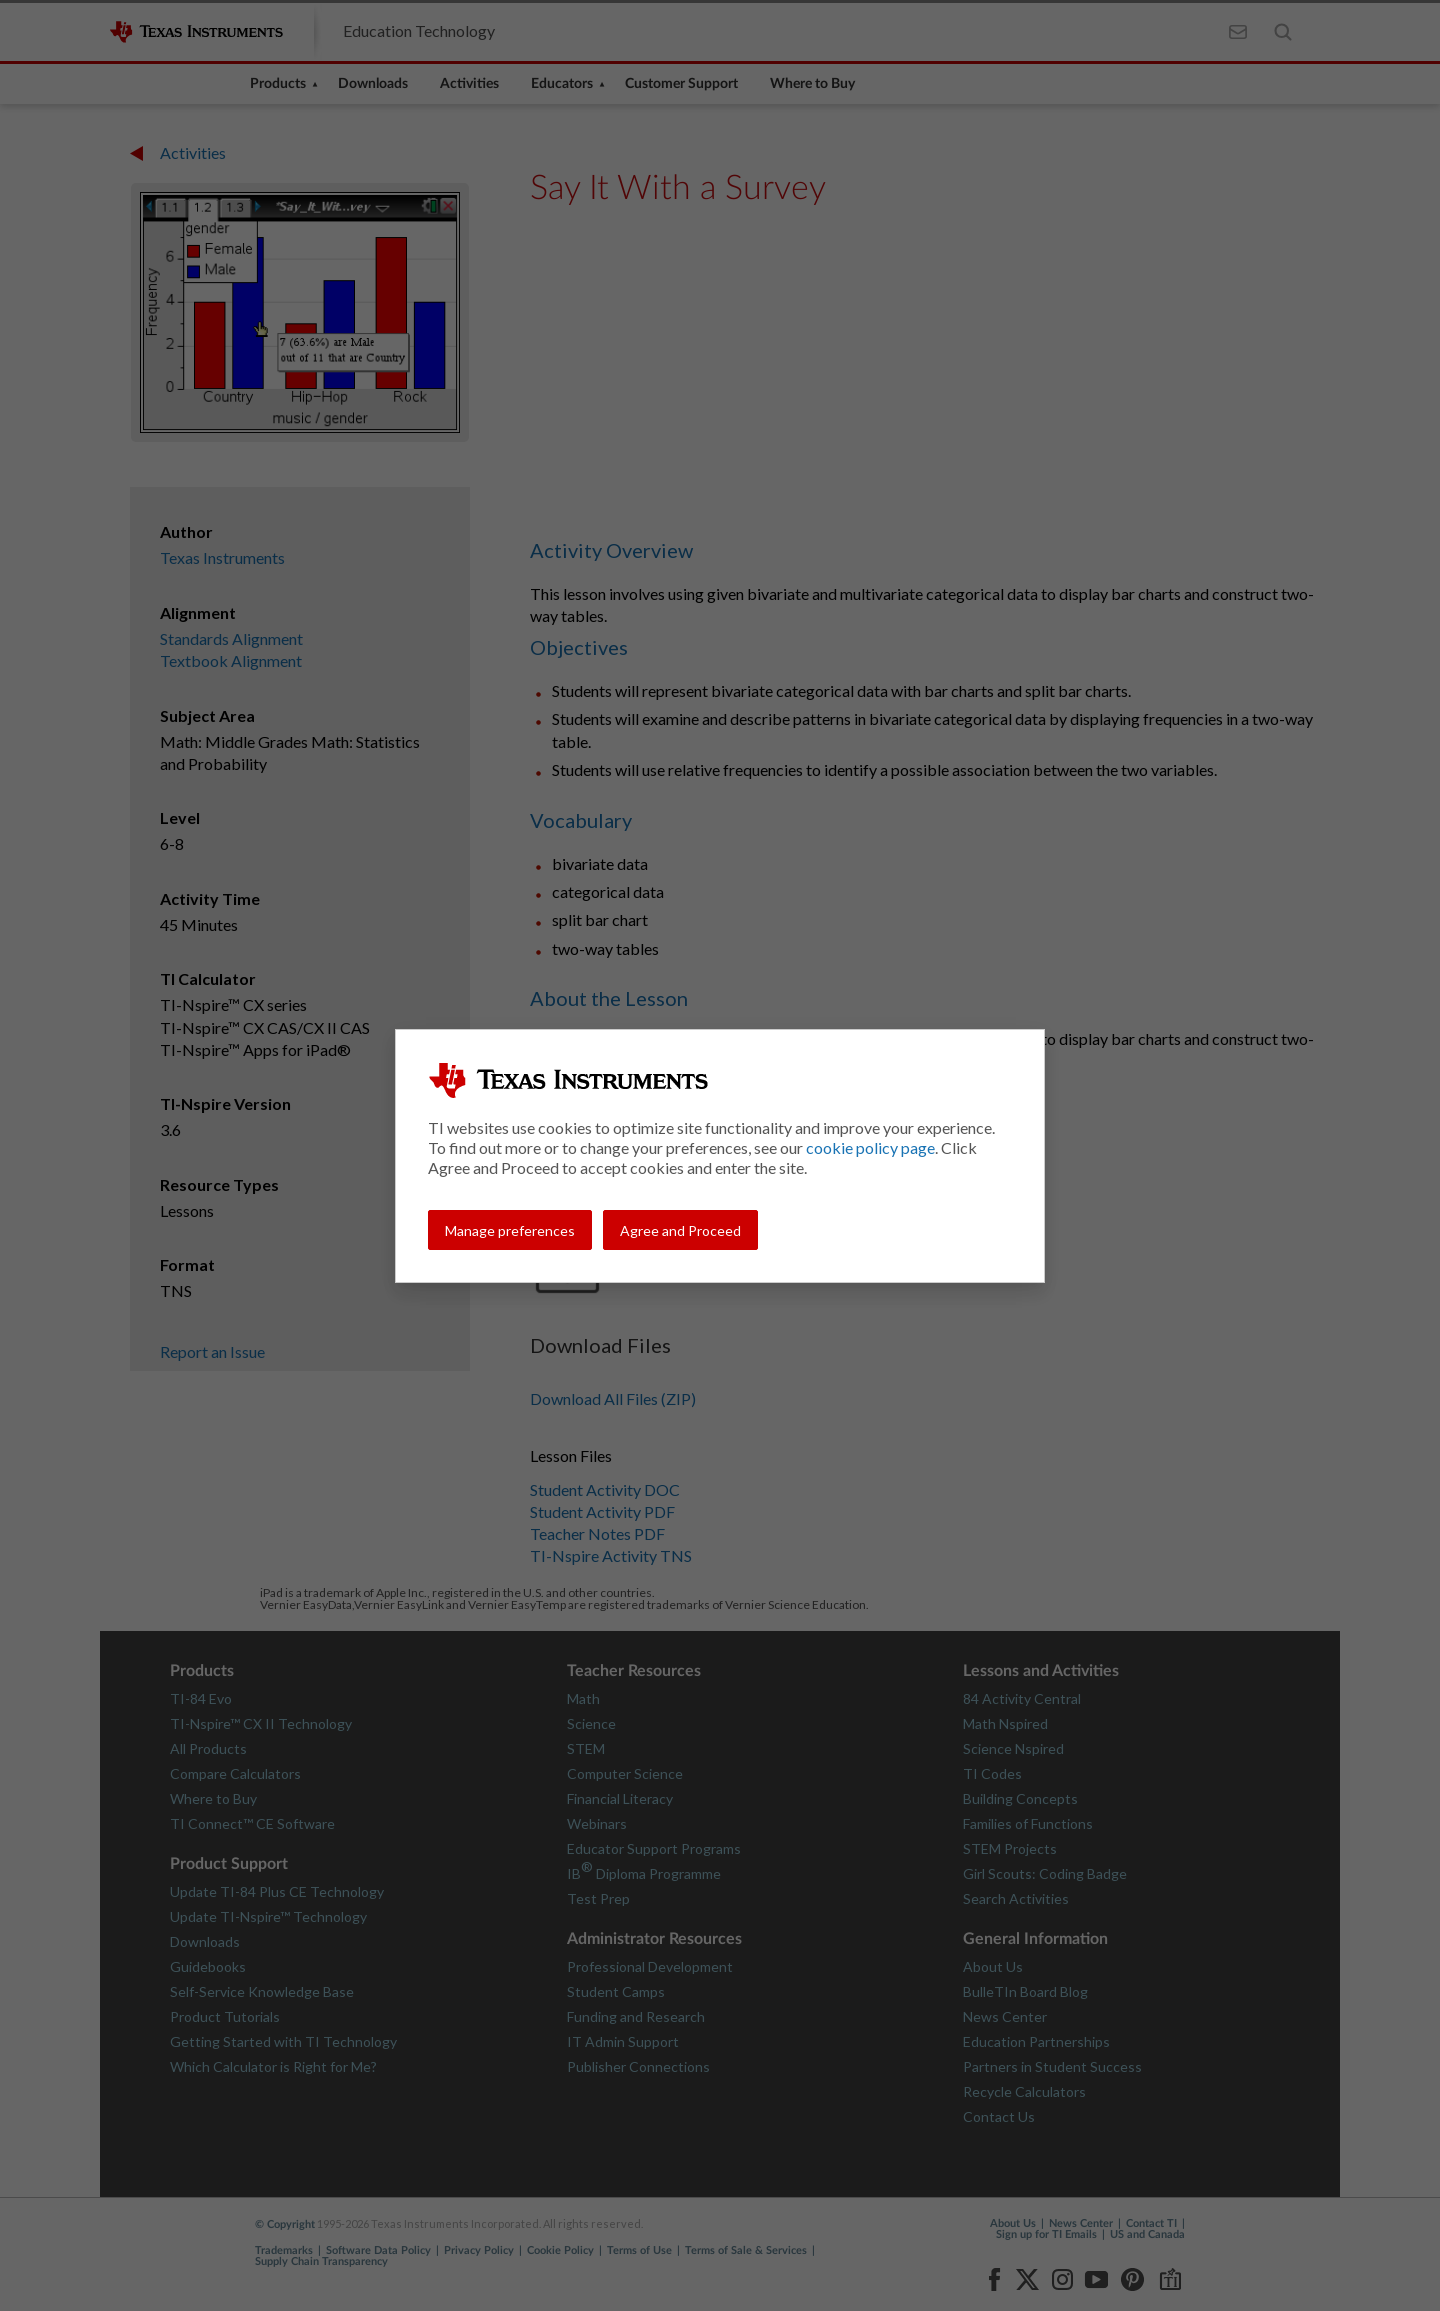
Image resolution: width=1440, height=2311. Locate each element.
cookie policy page (870, 1147)
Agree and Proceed (680, 1230)
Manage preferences (510, 1230)
